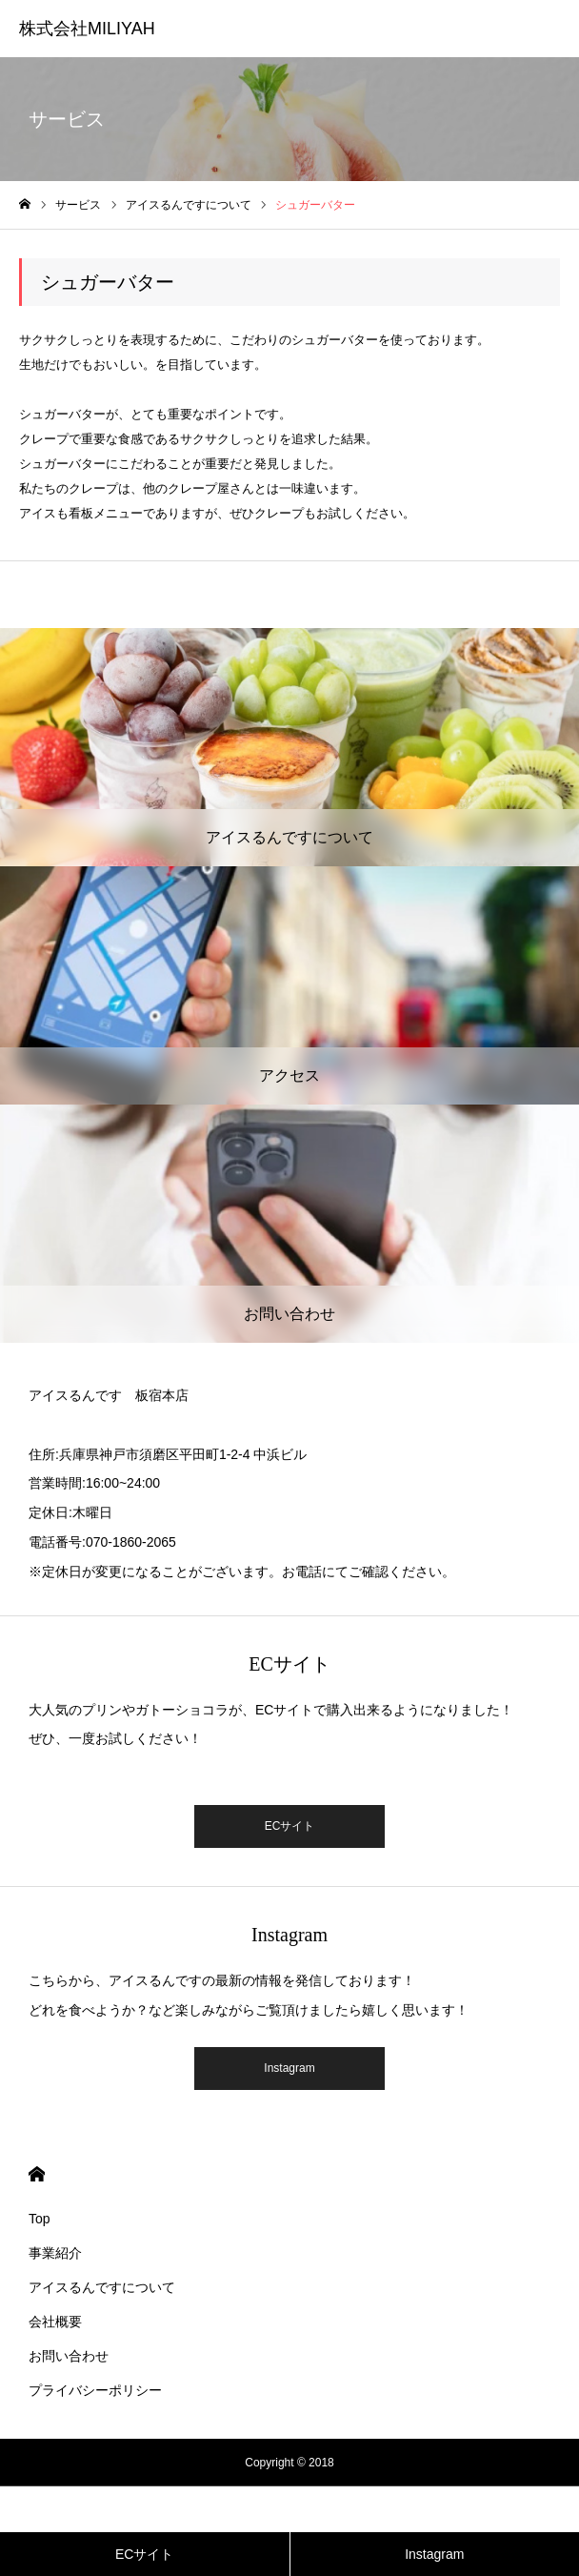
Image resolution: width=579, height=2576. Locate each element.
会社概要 (55, 2321)
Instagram (289, 2068)
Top (39, 2218)
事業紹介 (55, 2253)
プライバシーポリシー (95, 2390)
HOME (37, 2174)
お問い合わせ (69, 2355)
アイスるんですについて (102, 2287)
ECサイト (290, 1826)
